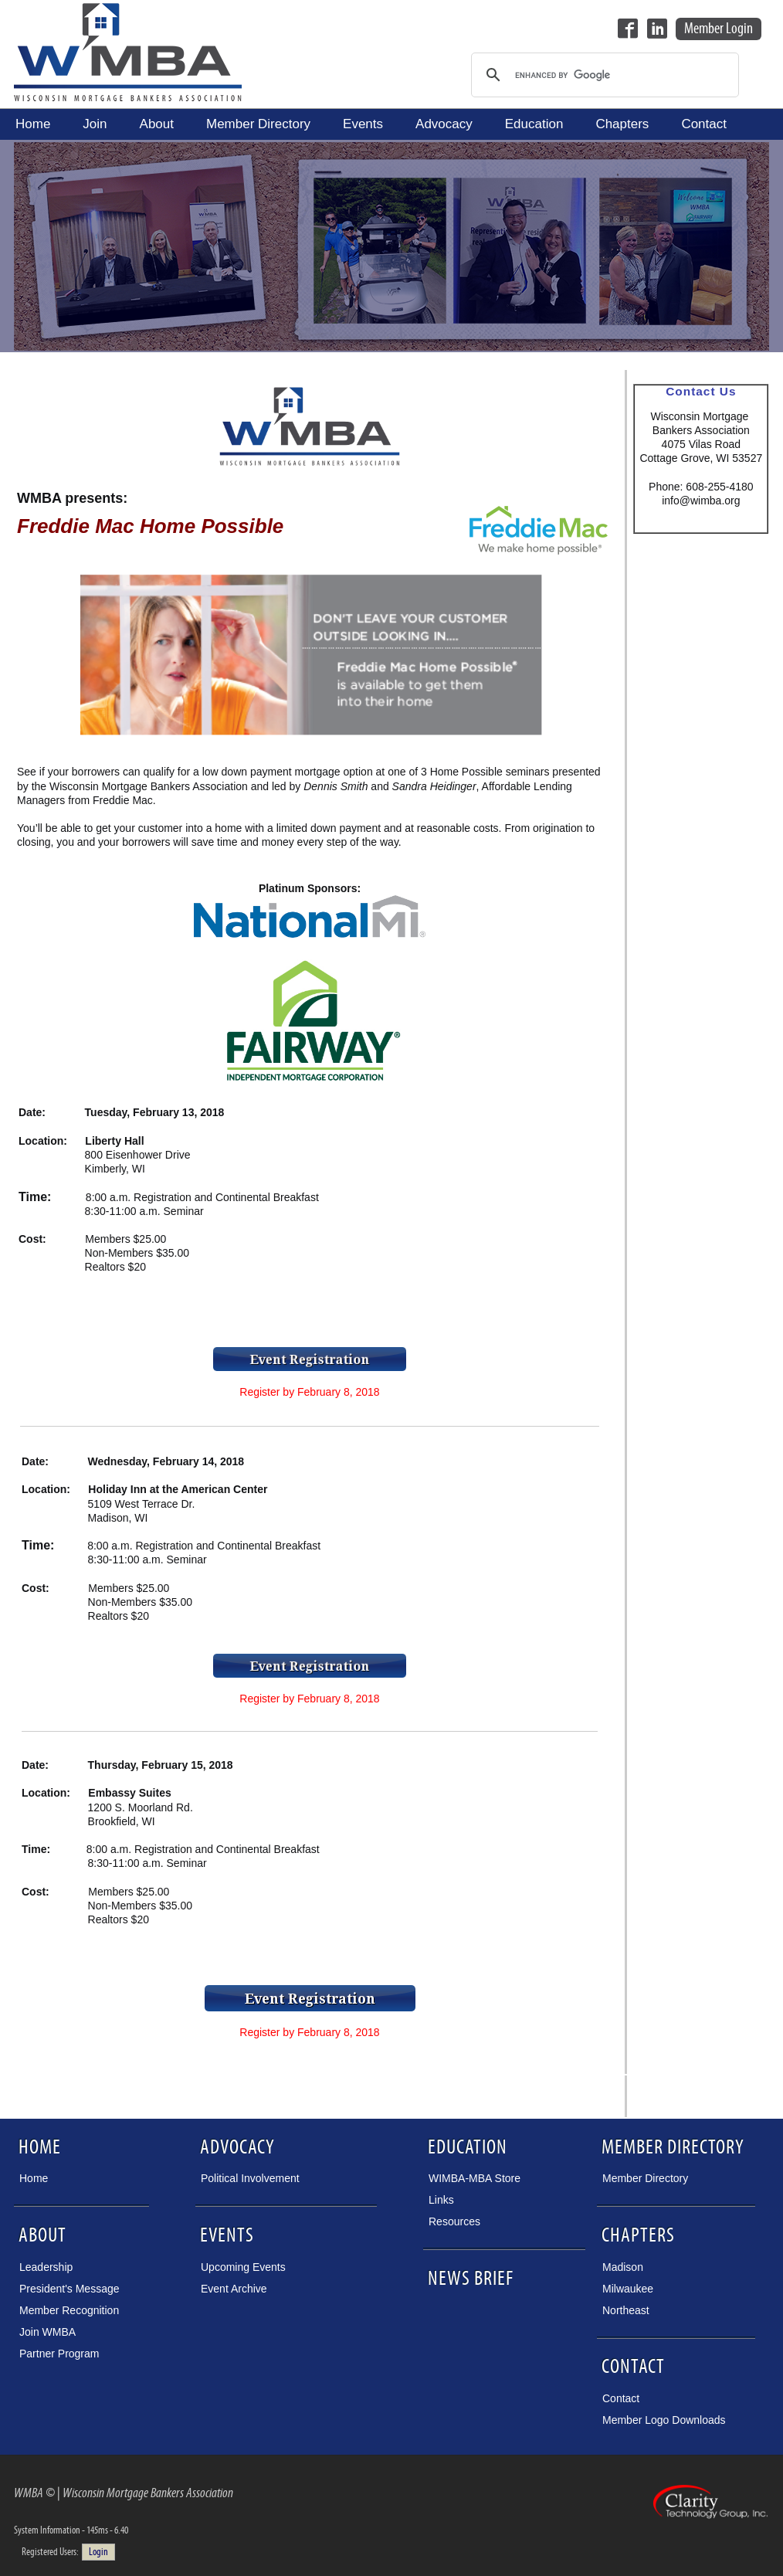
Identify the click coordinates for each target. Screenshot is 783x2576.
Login (98, 2552)
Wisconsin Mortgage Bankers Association (128, 51)
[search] (602, 75)
